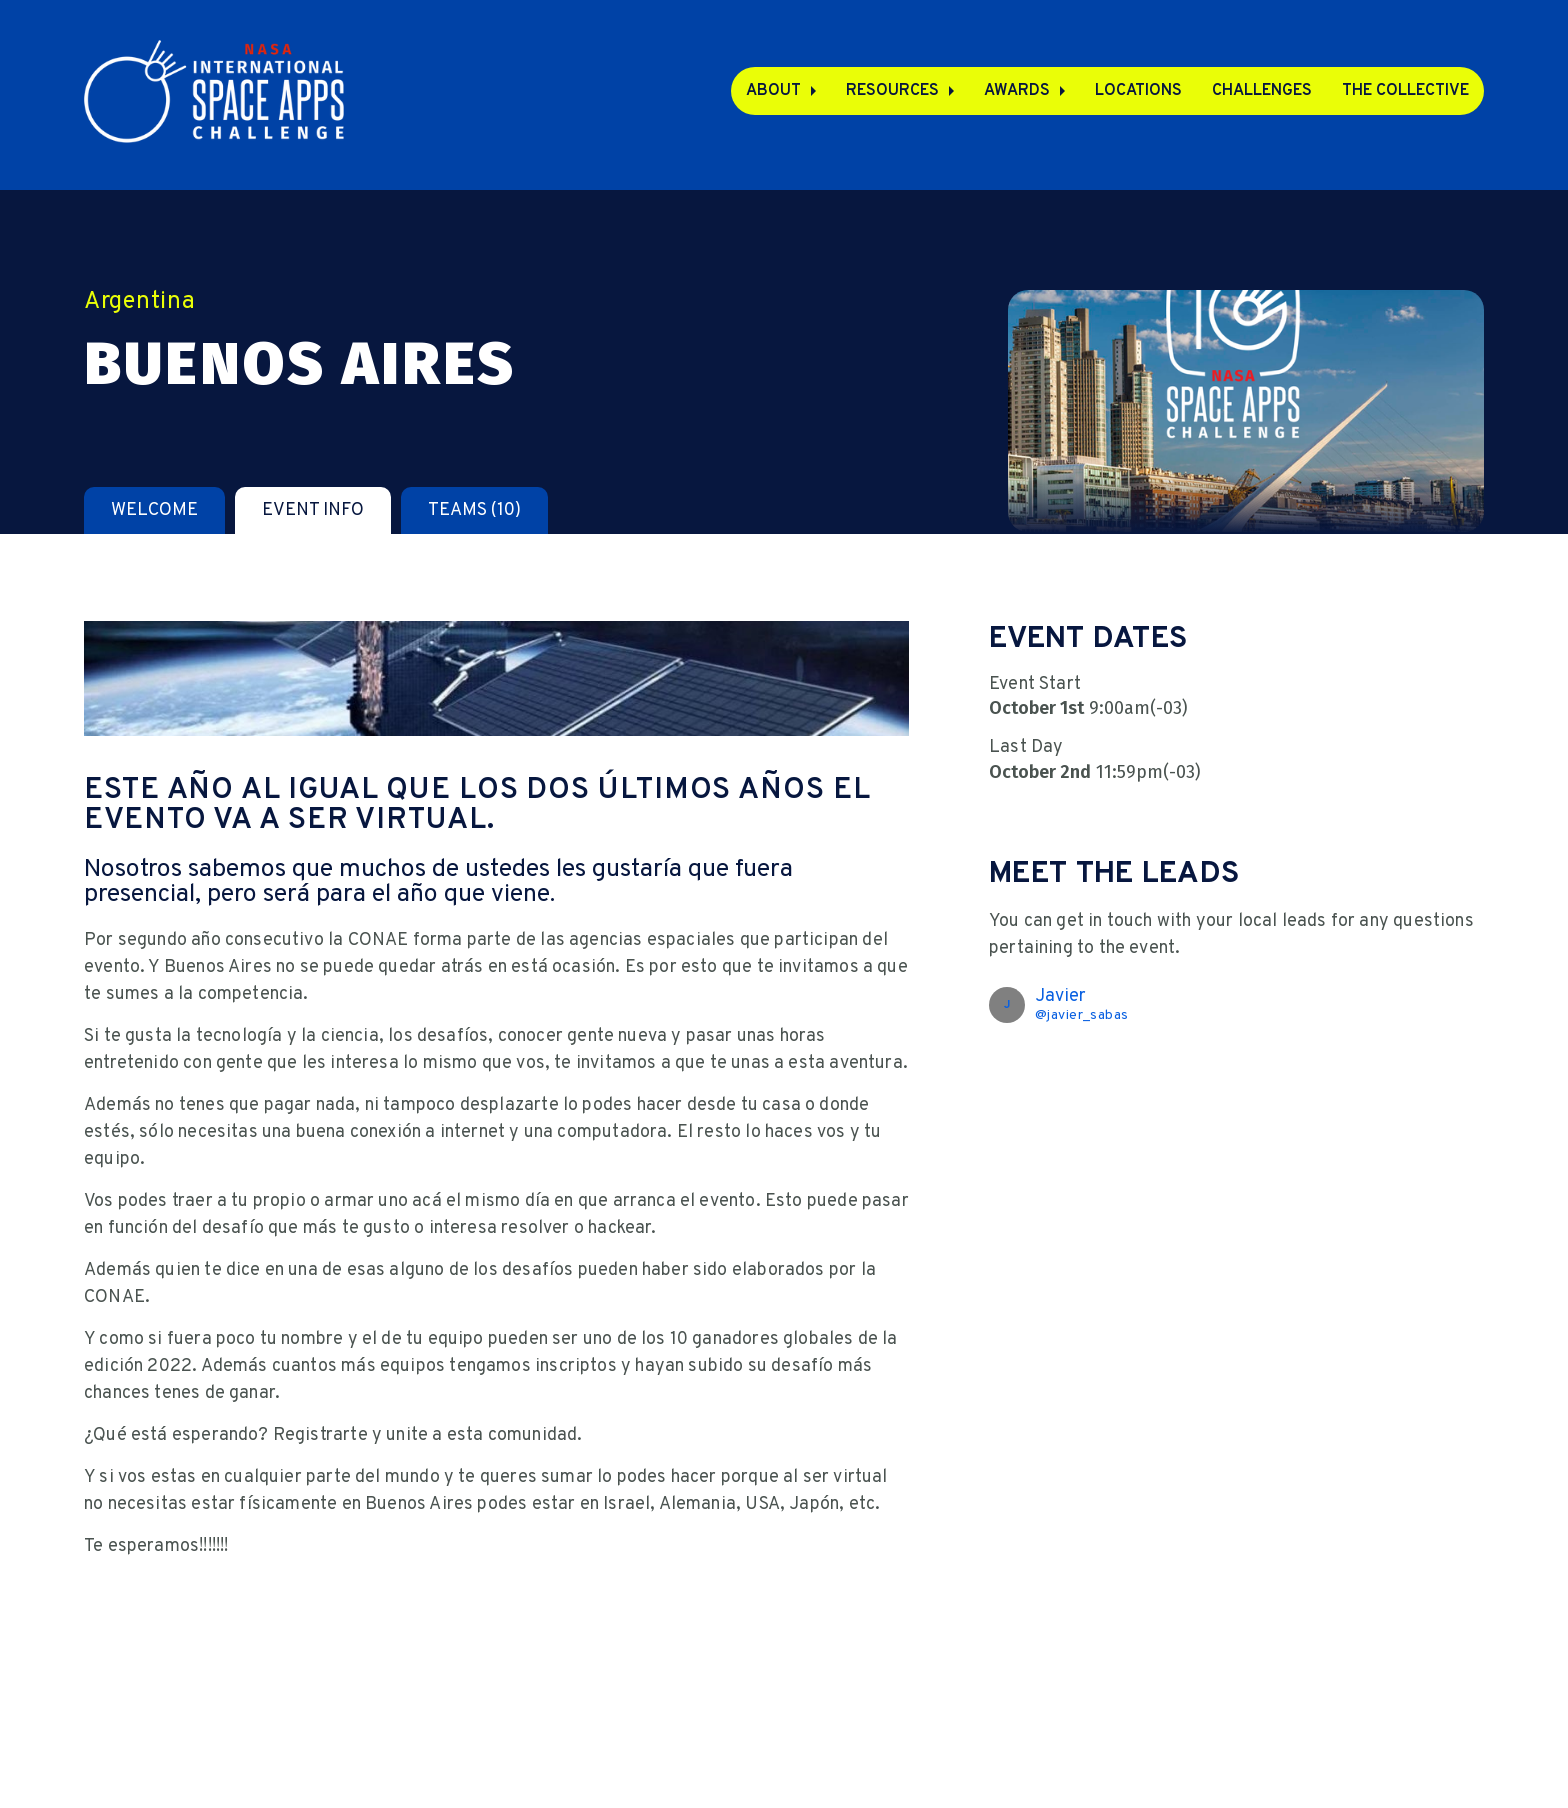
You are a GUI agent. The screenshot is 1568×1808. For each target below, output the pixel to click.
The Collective (1405, 91)
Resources (892, 91)
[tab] (154, 510)
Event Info (313, 510)
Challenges (1262, 91)
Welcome (154, 510)
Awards (1017, 91)
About (773, 91)
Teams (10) (474, 510)
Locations (1138, 91)
